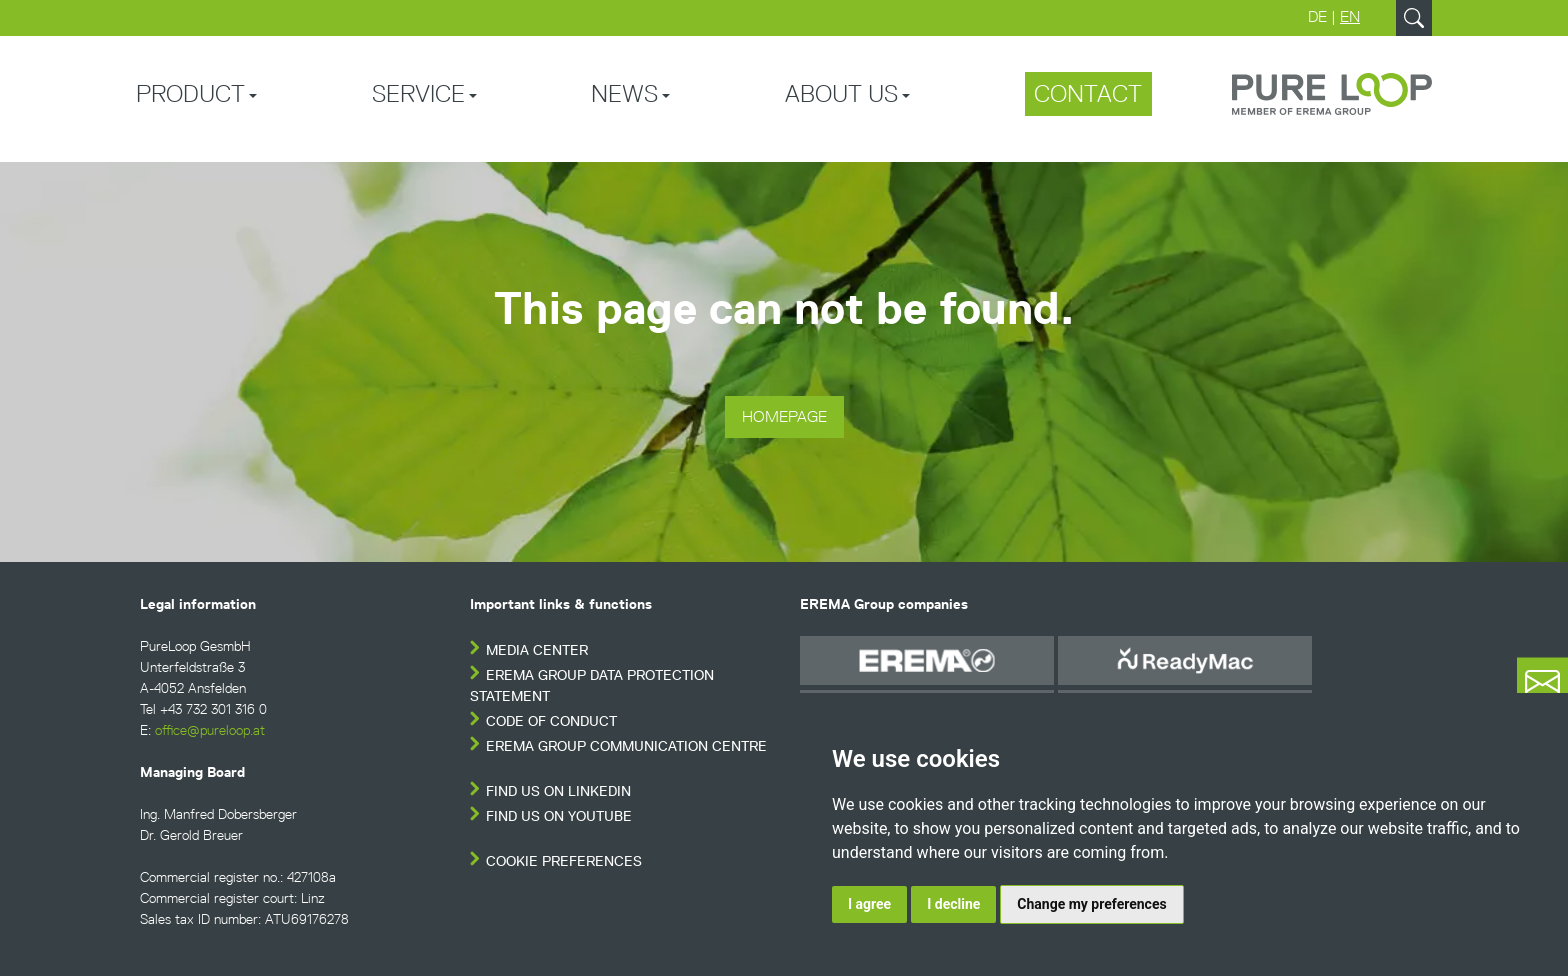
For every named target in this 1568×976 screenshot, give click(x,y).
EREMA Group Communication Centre (626, 746)
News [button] (624, 93)
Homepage (784, 416)
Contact (1088, 93)
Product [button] (190, 93)
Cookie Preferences (564, 861)
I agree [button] (869, 904)
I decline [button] (953, 904)
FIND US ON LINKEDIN (558, 791)
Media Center (537, 650)
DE (1317, 16)
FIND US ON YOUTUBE (559, 816)
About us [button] (841, 93)
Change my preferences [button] (1091, 904)
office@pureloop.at (210, 730)
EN (1350, 16)
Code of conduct (551, 721)
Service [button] (418, 93)
